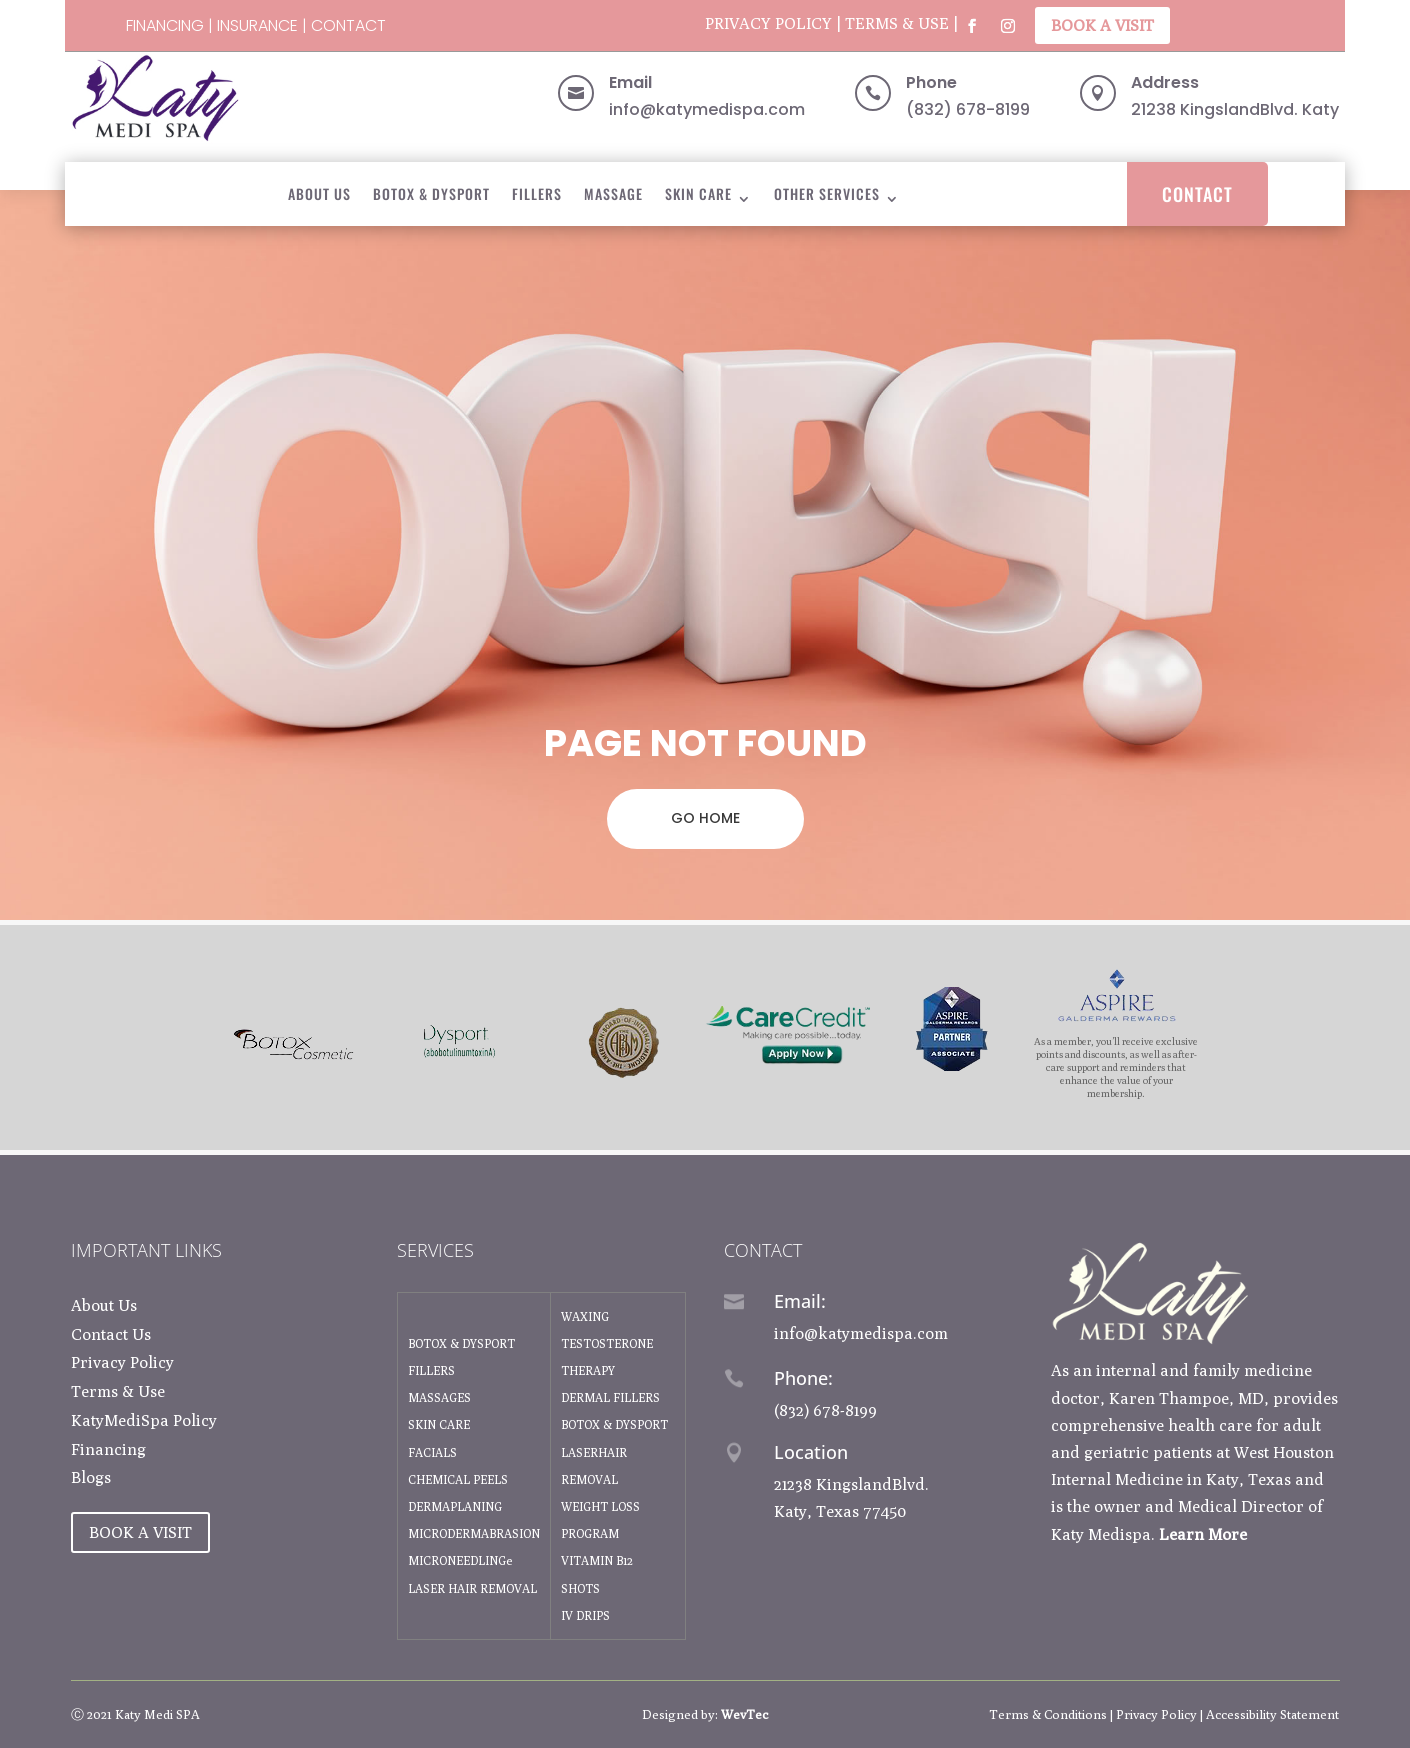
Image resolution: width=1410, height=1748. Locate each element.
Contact (348, 25)
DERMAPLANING (455, 1506)
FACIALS (432, 1452)
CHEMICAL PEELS (458, 1479)
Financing (165, 25)
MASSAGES (439, 1397)
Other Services (827, 193)
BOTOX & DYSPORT (431, 193)
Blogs (91, 1477)
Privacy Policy (768, 23)
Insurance (257, 25)
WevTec (744, 1714)
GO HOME (705, 818)
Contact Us (111, 1334)
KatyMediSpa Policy (144, 1420)
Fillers (537, 193)
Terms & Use (897, 23)
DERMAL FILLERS (610, 1397)
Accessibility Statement (1272, 1714)
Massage (613, 193)
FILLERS (431, 1370)
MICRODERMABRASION (474, 1533)
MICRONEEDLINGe (460, 1560)
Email (630, 82)
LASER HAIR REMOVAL (472, 1588)
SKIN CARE (439, 1424)
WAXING (585, 1316)
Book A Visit (1102, 25)
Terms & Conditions (1048, 1714)
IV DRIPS (585, 1615)
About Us (319, 193)
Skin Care (698, 193)
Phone (931, 82)
